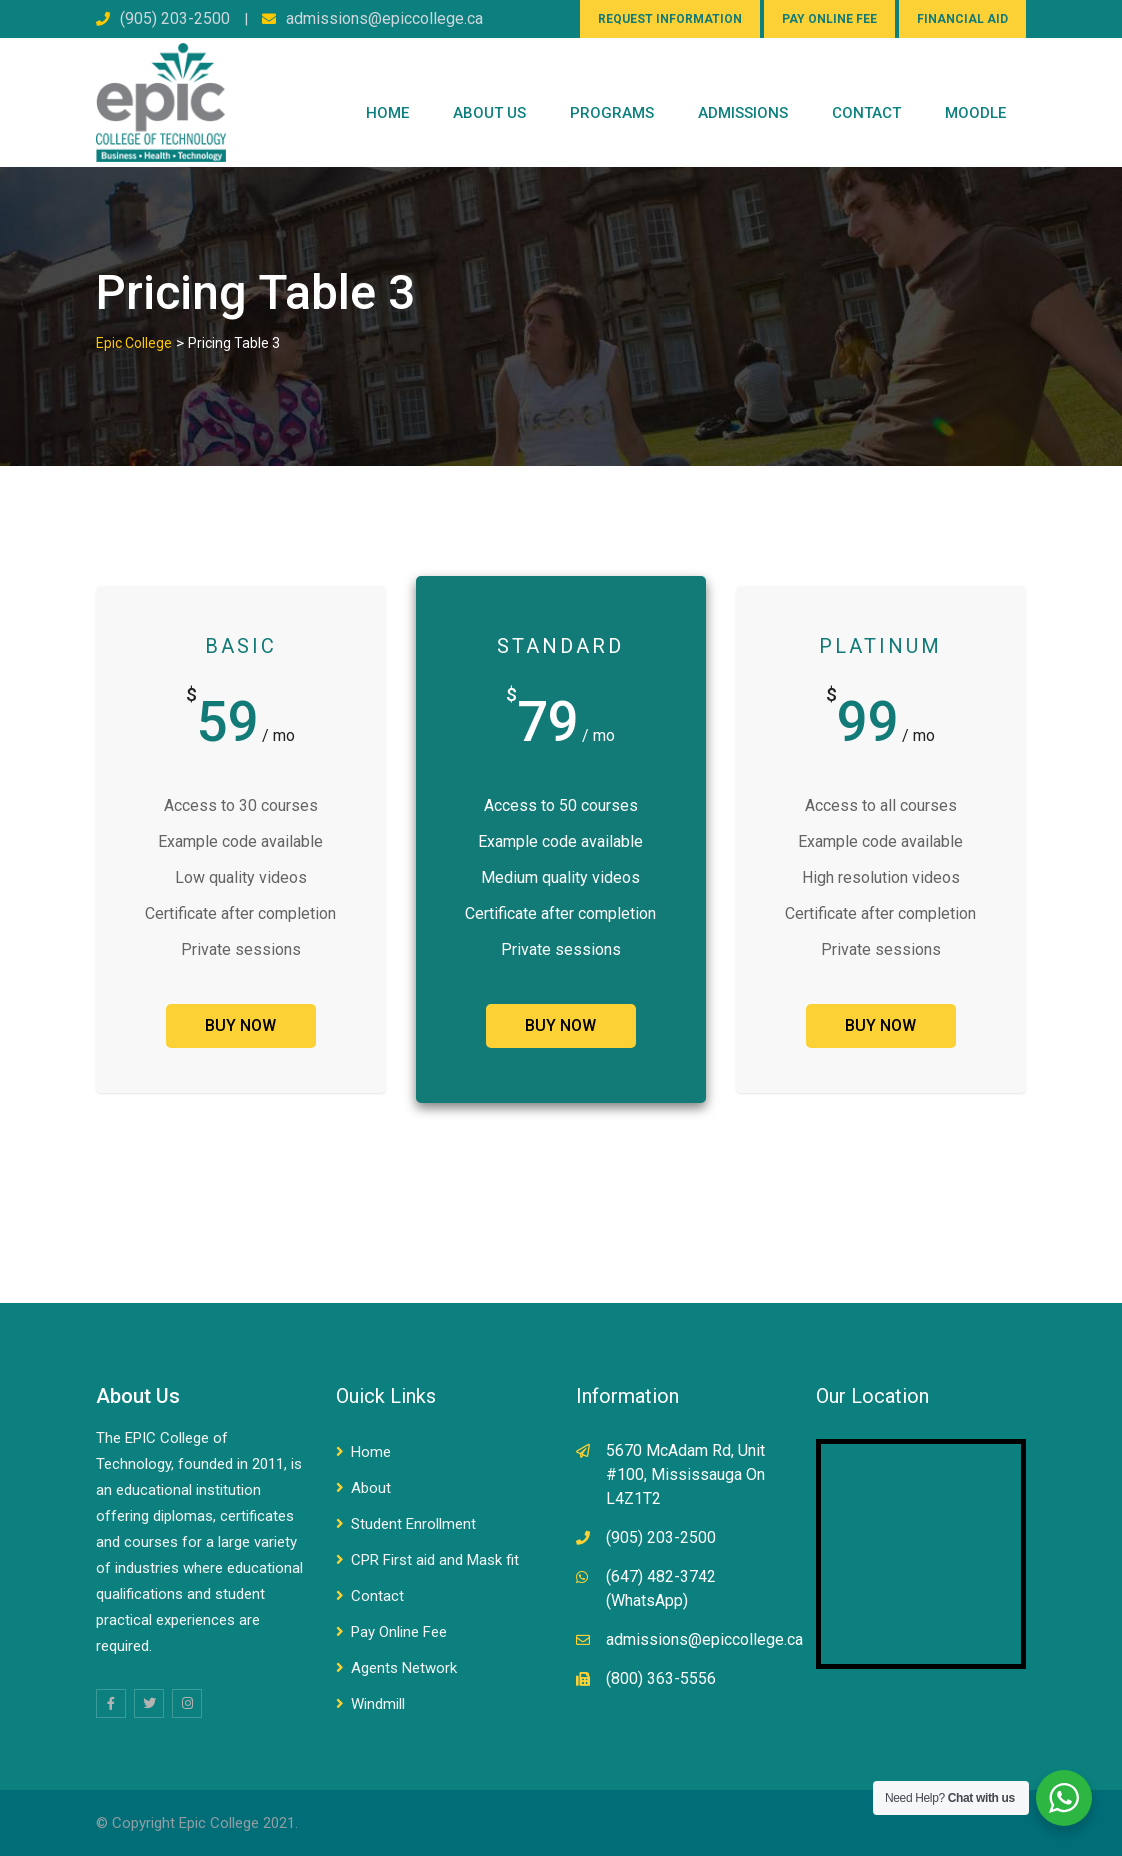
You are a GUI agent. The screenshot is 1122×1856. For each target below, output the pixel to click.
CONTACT (866, 113)
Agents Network (404, 1668)
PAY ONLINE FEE (829, 19)
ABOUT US (489, 113)
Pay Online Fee (399, 1632)
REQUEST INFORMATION (670, 19)
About (371, 1488)
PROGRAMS (612, 113)
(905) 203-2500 (175, 18)
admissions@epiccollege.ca (384, 18)
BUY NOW (240, 1025)
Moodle (975, 113)
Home (387, 113)
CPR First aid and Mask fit (435, 1560)
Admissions (743, 113)
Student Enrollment (413, 1524)
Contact (377, 1596)
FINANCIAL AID (962, 19)
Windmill (378, 1704)
